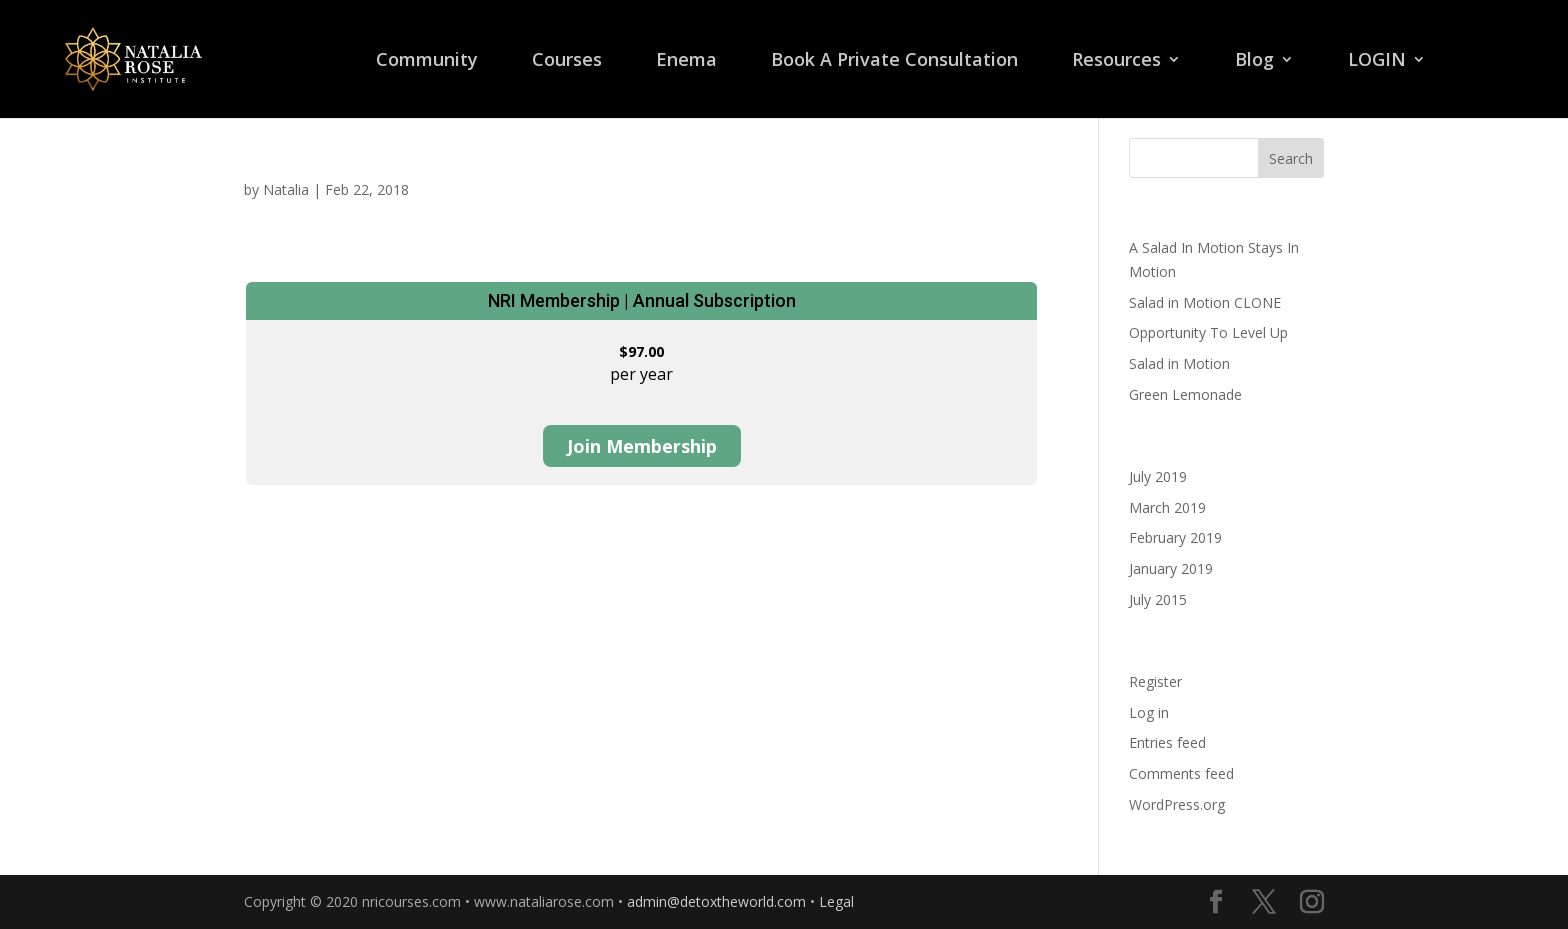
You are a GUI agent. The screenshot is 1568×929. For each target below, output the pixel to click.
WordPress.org (1177, 804)
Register (1155, 681)
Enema (686, 61)
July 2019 (1158, 476)
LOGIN (1377, 61)
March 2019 (1167, 507)
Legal (836, 901)
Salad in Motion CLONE (1205, 302)
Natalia (286, 189)
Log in (1149, 712)
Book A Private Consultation (894, 61)
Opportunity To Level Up (1208, 332)
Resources (1116, 61)
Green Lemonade (1185, 394)
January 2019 (1171, 568)
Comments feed (1181, 773)
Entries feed (1167, 742)
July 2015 (1158, 599)
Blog (1254, 61)
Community (427, 61)
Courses (567, 61)
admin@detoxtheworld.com (716, 901)
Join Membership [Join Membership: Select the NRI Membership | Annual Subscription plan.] (642, 446)
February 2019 (1175, 537)
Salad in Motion (1179, 363)
